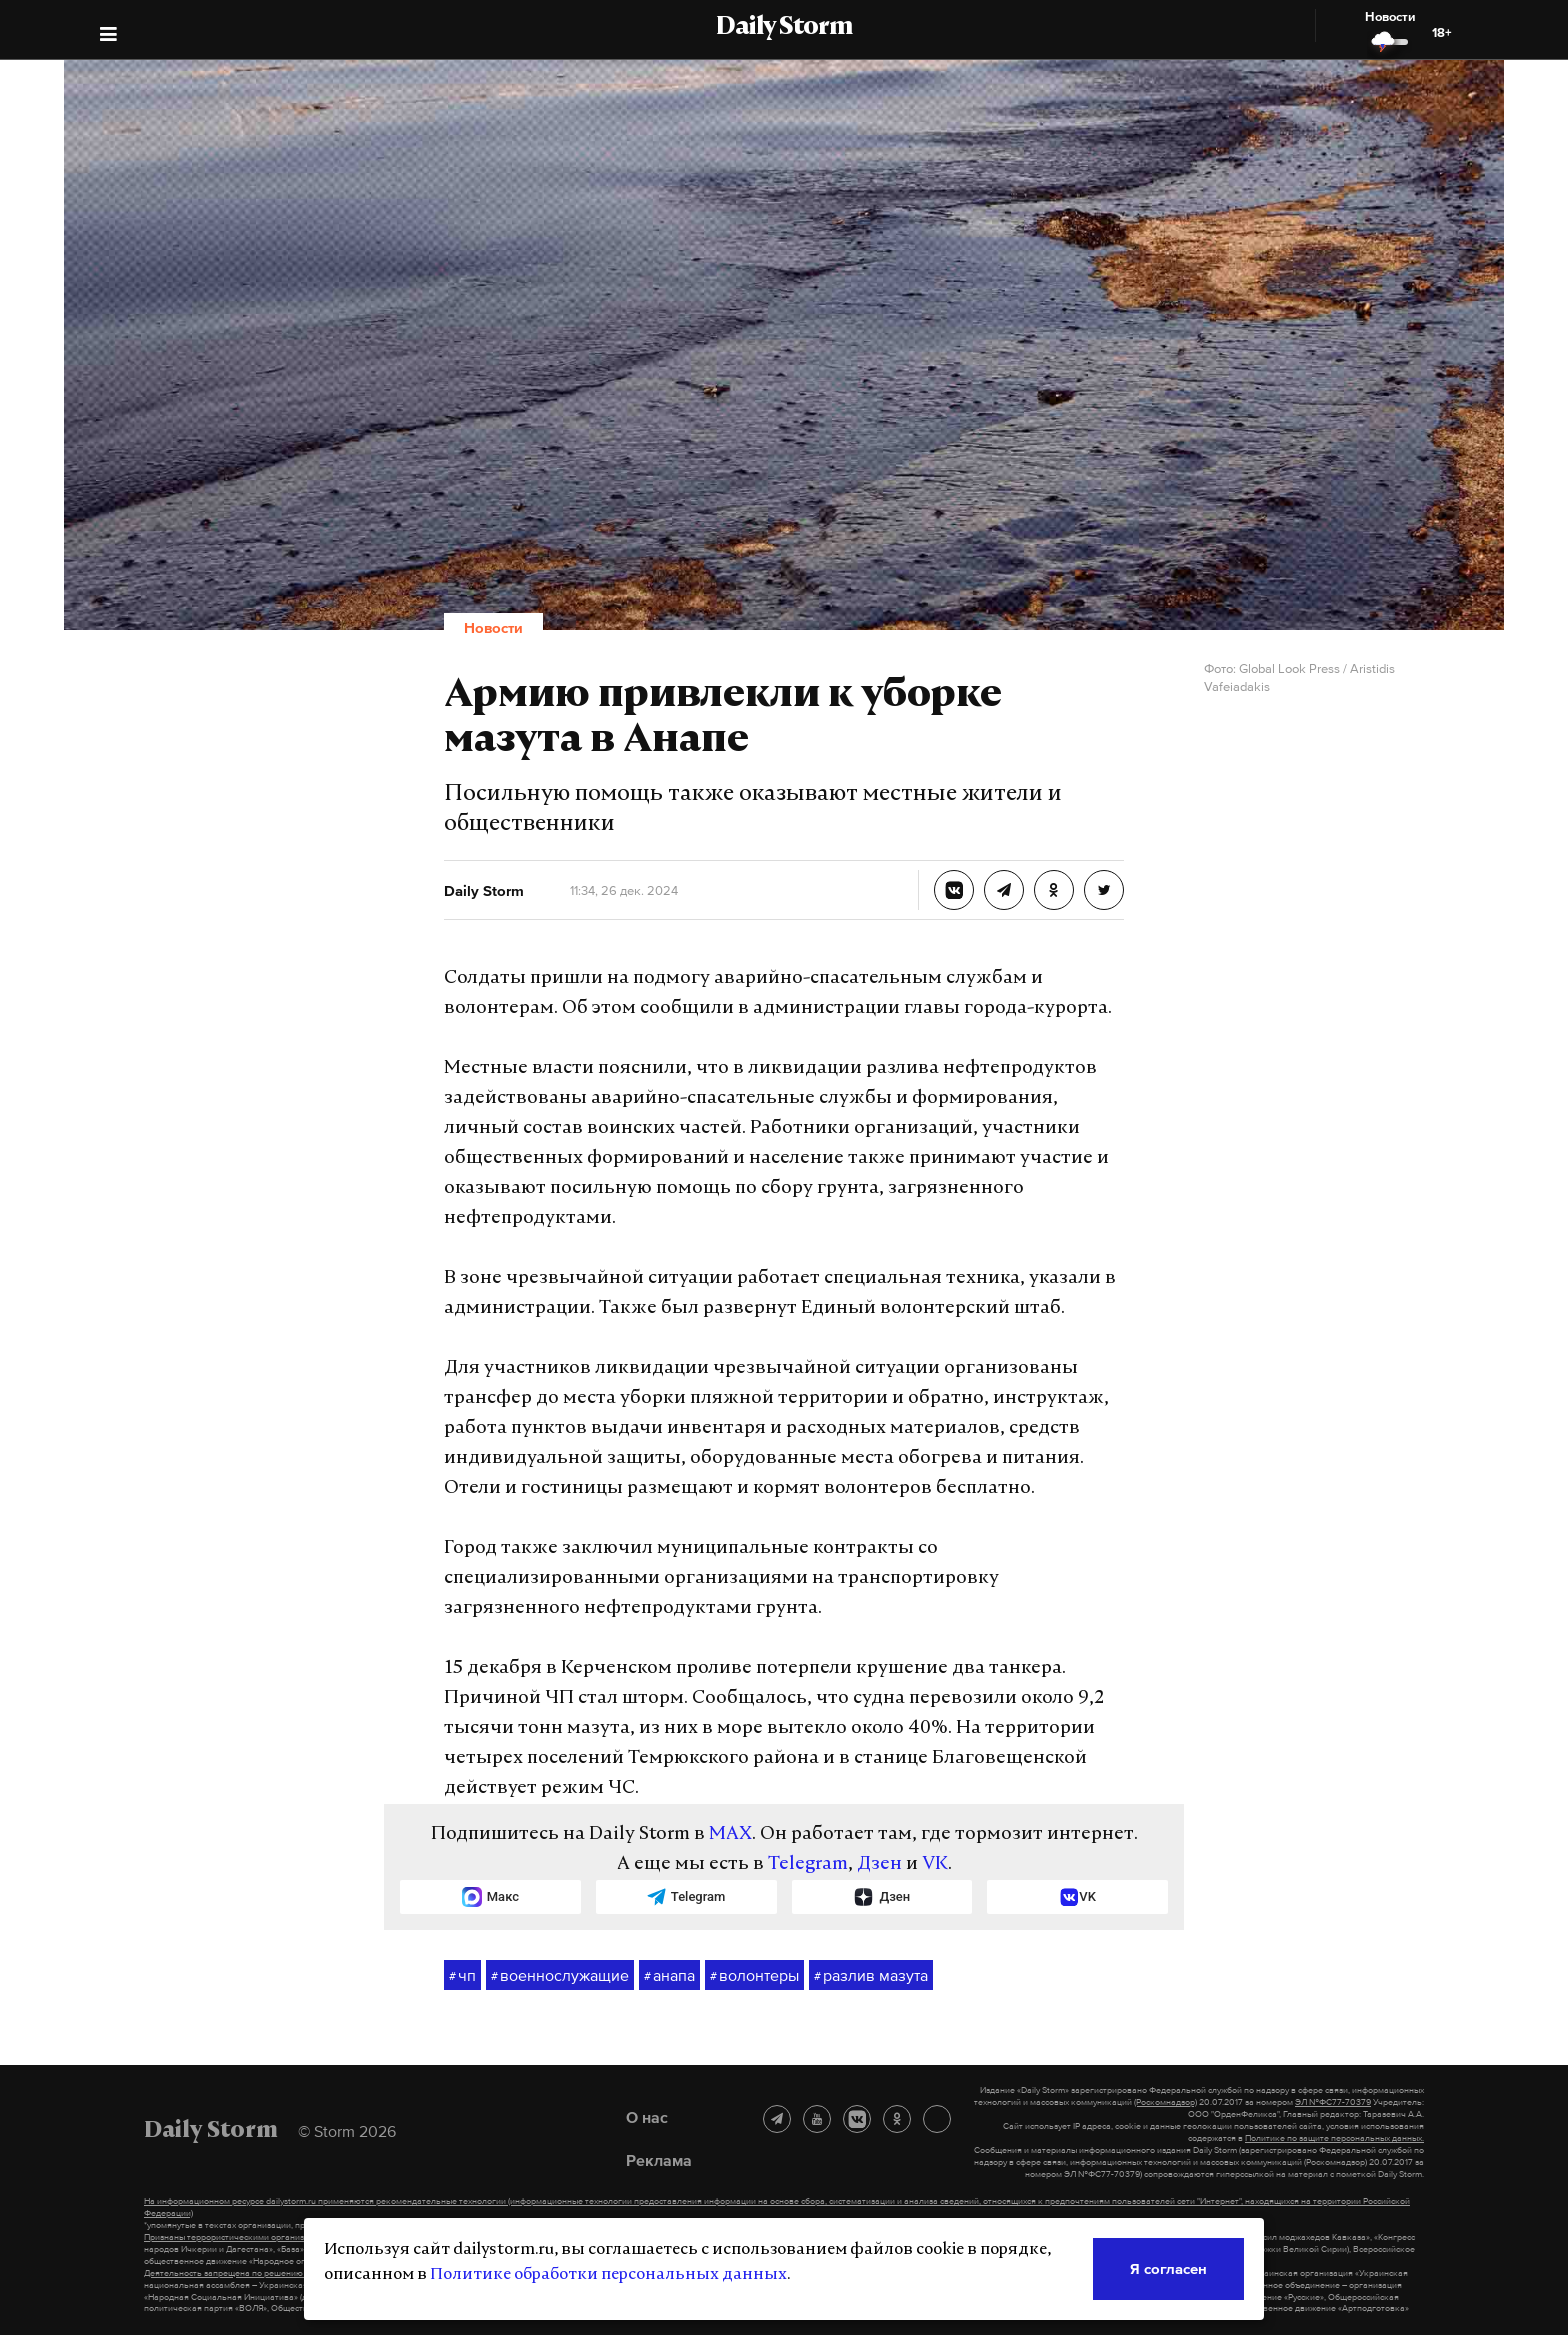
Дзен (879, 1864)
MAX (730, 1834)
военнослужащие (560, 1976)
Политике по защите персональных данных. (1334, 2138)
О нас (647, 2117)
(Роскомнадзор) (1165, 2102)
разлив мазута (871, 1976)
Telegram (808, 1864)
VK (935, 1864)
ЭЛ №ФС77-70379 (1333, 2102)
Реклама (659, 2160)
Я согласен (1168, 2268)
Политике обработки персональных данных (608, 2275)
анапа (669, 1976)
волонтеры (754, 1976)
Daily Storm (784, 28)
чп (462, 1976)
